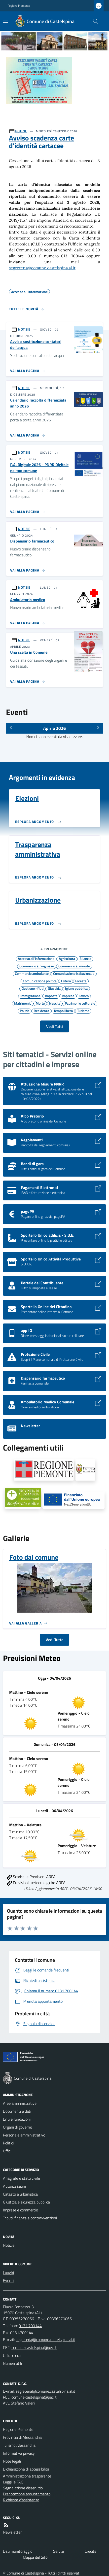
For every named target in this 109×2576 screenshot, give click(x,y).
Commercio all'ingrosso (36, 966)
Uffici (7, 2151)
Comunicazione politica (40, 981)
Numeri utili (12, 2363)
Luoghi (8, 2272)
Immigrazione (30, 996)
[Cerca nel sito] (94, 21)
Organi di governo (17, 2127)
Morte (40, 1003)
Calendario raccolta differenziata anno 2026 (38, 403)
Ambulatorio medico (27, 600)
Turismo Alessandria (19, 2445)
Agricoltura (67, 958)
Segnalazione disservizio (23, 2488)
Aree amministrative (19, 2103)
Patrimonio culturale (80, 1003)
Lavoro (84, 996)
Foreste (80, 981)
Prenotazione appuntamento (26, 2494)
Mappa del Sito (35, 2557)
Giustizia (54, 988)
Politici (8, 2143)
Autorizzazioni (14, 2186)
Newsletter (12, 2532)
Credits (90, 2551)
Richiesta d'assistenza (21, 2500)
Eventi (8, 2280)
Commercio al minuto (74, 966)
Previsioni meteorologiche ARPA (36, 1883)
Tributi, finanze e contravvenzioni (30, 2218)
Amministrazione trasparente (27, 2476)
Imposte (51, 996)
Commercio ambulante (32, 973)
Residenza (41, 1011)
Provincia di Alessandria (22, 2437)
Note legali (12, 2461)
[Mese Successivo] (98, 727)
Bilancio (85, 958)
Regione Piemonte (18, 5)
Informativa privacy (19, 2453)
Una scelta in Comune (28, 652)
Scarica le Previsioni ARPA (31, 1877)
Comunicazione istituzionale (73, 973)
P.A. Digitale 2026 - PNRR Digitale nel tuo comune (39, 468)
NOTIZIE (21, 131)
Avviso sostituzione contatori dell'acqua (35, 344)
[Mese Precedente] (10, 727)
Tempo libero (63, 1011)
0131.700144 (30, 2326)
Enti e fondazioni (17, 2119)
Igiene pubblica (76, 988)
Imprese (68, 996)
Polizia (24, 1011)
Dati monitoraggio (17, 2551)
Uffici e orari (12, 2355)
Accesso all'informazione (36, 958)
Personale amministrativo (24, 2135)
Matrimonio (22, 1003)
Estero (66, 981)
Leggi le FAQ (13, 2482)
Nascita (54, 1003)
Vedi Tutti (54, 1026)
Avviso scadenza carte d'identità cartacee (41, 142)
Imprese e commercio (20, 2210)
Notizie (8, 2245)
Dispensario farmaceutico (32, 541)
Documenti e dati (17, 2111)
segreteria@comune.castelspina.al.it (42, 267)
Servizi (58, 2551)
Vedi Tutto (54, 1640)
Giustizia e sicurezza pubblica (26, 2202)
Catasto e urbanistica (20, 2194)
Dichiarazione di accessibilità (26, 2469)
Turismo (83, 1011)
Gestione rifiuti (32, 988)
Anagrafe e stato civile (21, 2178)
